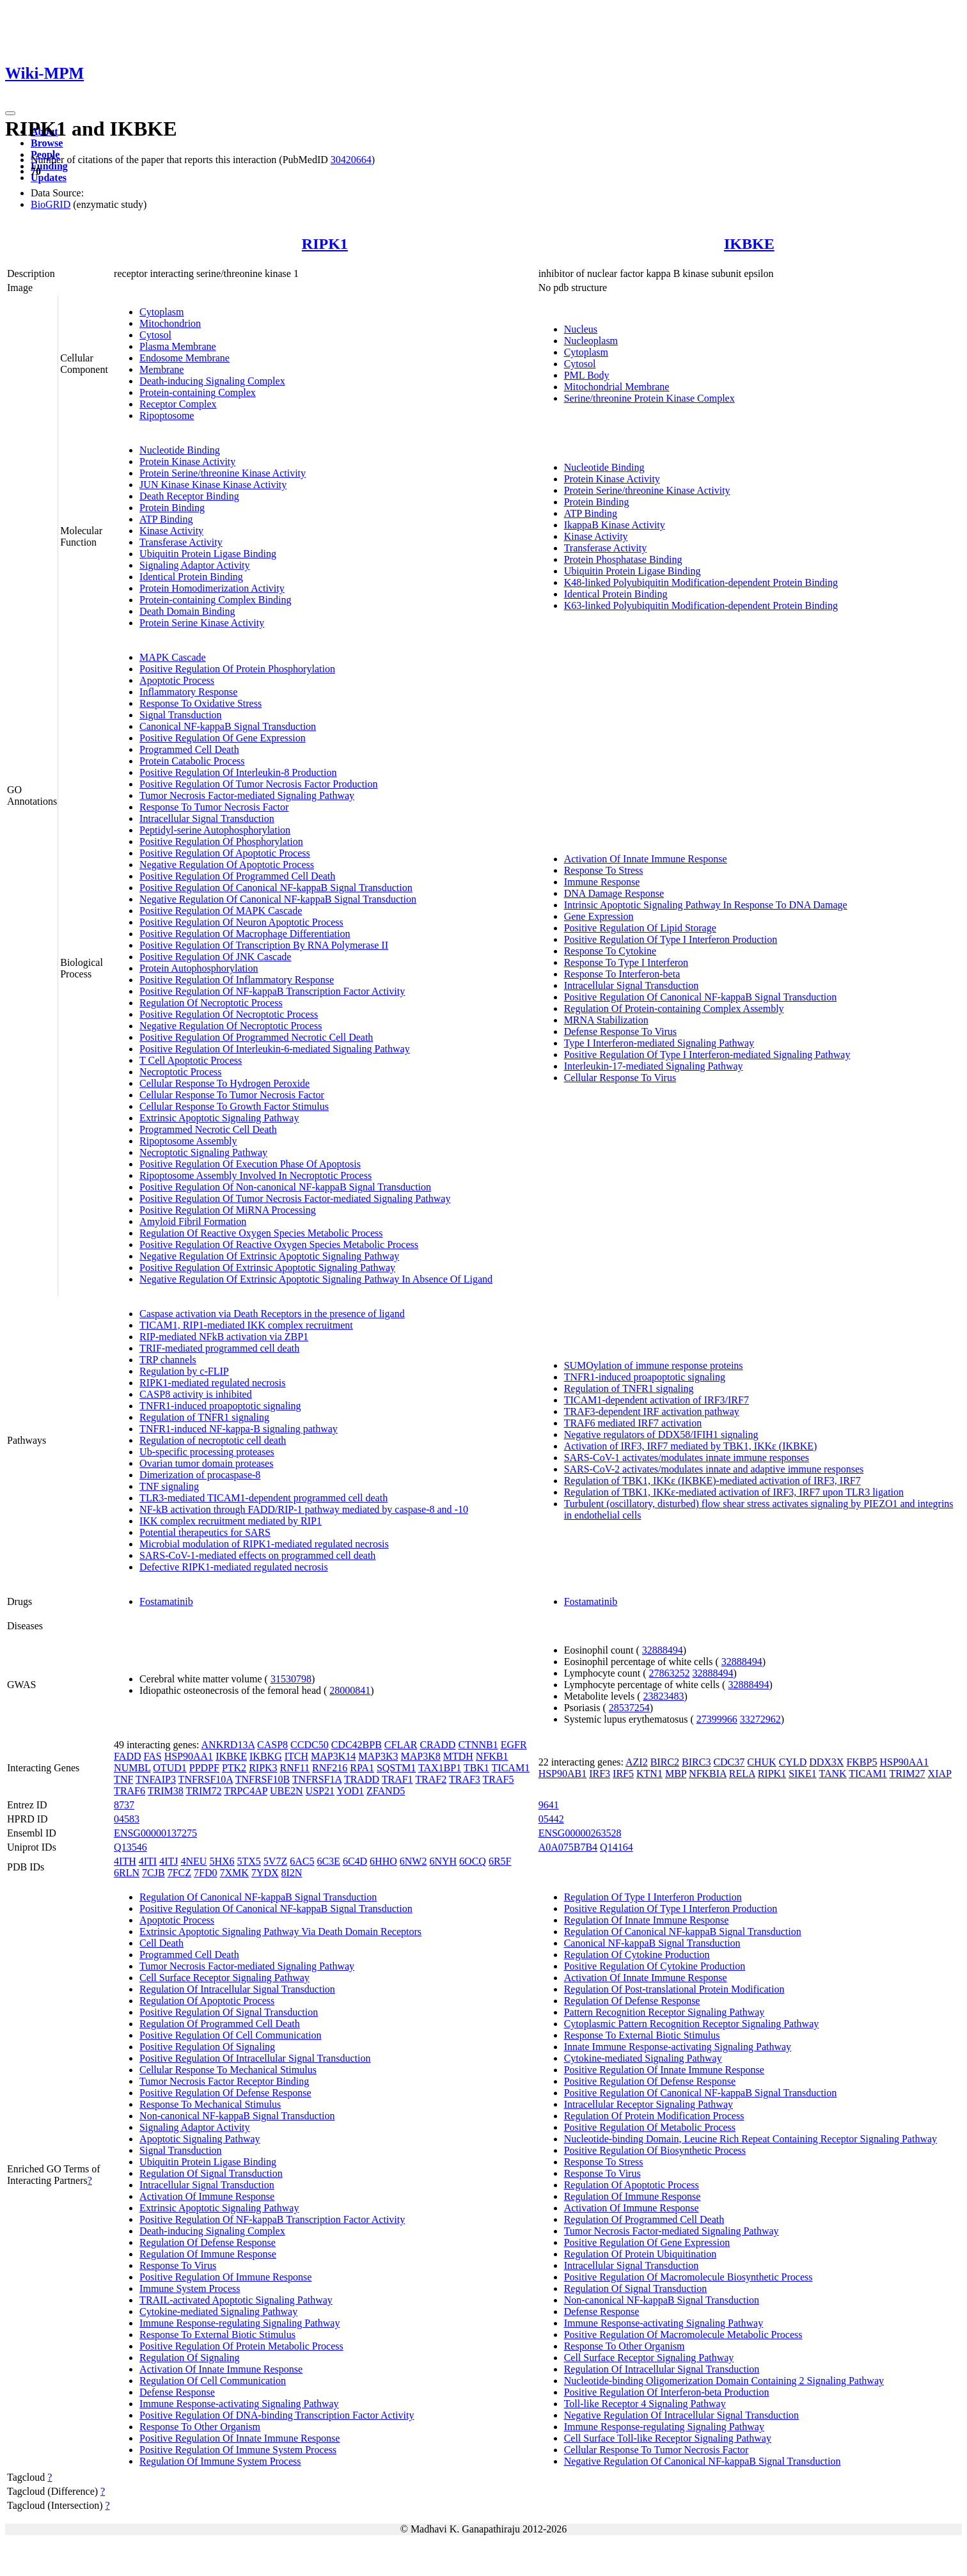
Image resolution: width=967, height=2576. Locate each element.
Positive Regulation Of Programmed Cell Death (237, 876)
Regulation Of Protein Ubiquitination (640, 2253)
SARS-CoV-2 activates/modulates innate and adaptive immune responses (714, 1469)
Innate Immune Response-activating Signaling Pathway (677, 2046)
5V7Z (275, 1861)
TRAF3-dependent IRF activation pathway (651, 1411)
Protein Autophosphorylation (198, 968)
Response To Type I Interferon (626, 962)
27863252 (669, 1673)
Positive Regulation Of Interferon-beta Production (666, 2392)
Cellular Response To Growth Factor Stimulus (234, 1106)
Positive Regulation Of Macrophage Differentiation (244, 933)
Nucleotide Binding (179, 450)
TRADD (361, 1779)
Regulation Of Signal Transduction (211, 2173)
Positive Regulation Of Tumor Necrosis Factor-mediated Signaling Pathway (294, 1198)
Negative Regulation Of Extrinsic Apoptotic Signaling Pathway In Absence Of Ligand (315, 1279)
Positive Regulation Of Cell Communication (230, 2035)
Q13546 (130, 1847)
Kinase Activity (171, 530)
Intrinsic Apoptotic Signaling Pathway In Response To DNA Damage (705, 904)
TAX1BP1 (439, 1767)
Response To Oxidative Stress (200, 703)
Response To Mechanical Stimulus (210, 2104)
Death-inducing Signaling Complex (212, 380)
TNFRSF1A (317, 1779)
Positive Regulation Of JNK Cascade (215, 956)
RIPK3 (263, 1767)
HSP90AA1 (188, 1756)
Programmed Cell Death (189, 749)
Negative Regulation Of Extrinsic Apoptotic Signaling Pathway (269, 1256)
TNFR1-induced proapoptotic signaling (220, 1405)
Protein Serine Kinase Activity (201, 622)
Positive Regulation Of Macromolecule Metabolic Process (683, 2334)
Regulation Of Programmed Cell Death (219, 2023)
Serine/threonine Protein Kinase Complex (649, 398)
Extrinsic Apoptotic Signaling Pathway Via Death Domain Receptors (280, 1931)
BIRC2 (664, 1762)
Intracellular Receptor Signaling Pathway (648, 2104)
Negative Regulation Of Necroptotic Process (230, 1025)
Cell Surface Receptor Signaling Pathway (224, 1977)
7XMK (233, 1872)
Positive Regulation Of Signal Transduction (228, 2012)
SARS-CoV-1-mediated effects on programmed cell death (257, 1555)
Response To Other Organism (199, 2426)
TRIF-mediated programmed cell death (219, 1348)
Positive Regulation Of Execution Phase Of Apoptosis (250, 1163)
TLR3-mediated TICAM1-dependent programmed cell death (263, 1497)
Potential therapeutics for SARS (205, 1532)
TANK (832, 1773)
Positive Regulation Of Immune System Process (237, 2449)
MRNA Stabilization (606, 1020)
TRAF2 (430, 1779)
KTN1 (649, 1773)
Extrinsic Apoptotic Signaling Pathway (219, 1117)
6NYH (443, 1861)
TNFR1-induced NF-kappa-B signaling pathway (238, 1428)
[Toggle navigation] (10, 113)
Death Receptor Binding (189, 496)
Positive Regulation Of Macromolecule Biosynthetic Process (688, 2277)
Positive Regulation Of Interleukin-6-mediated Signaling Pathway (274, 1048)
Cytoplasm (161, 311)
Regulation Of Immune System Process (220, 2461)
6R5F (500, 1861)
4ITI (148, 1861)
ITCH (296, 1756)
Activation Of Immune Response (206, 2196)
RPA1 (362, 1767)
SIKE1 (803, 1773)
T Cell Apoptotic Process (190, 1060)
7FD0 (205, 1872)
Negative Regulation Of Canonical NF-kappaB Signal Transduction (277, 899)
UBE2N (286, 1790)
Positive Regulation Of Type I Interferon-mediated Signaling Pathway (707, 1054)
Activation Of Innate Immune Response (645, 858)
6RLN (126, 1872)
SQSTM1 (396, 1767)
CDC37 (728, 1762)
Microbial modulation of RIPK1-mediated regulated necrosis (264, 1543)
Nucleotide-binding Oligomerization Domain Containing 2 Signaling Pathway (724, 2380)
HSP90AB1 (563, 1773)
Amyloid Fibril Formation (192, 1221)
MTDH (458, 1756)
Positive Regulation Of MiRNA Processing (227, 1210)
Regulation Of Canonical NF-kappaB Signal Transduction (258, 1897)
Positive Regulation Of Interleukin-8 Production (237, 772)
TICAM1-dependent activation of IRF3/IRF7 (656, 1400)
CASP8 (272, 1744)
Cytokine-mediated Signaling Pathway (218, 2311)
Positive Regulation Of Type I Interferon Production (671, 939)
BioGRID (50, 204)
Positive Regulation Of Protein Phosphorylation (237, 668)
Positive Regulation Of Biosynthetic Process (655, 2150)
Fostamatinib (166, 1601)
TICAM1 (511, 1767)
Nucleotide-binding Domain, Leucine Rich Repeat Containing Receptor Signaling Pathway (750, 2138)
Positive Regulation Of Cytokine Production (655, 1966)
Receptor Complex (177, 404)
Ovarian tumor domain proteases (206, 1463)
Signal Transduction (180, 714)
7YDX (265, 1872)
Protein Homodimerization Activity (212, 588)
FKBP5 (861, 1762)
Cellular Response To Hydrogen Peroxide (224, 1083)
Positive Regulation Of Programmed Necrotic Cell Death (256, 1037)
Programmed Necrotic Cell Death (208, 1129)
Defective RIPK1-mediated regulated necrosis (233, 1566)
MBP (675, 1773)
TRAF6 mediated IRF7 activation (633, 1423)
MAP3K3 (378, 1756)
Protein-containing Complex (197, 392)
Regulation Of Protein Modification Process (654, 2115)
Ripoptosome (166, 415)
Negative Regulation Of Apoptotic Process (226, 864)
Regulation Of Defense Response (207, 2242)
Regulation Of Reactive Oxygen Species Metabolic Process (260, 1233)
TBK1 (476, 1767)
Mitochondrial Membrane (617, 386)
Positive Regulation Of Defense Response (225, 2092)
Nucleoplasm (591, 340)
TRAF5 (498, 1779)
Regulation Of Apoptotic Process (206, 2000)
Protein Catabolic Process (191, 760)
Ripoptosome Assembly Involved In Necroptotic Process (255, 1175)
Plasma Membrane (177, 346)
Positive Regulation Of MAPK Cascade (220, 910)
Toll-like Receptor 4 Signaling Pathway (645, 2403)
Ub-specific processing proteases (206, 1451)
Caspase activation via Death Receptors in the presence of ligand (272, 1313)
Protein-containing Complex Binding (215, 599)
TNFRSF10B (262, 1779)
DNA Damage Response (614, 893)
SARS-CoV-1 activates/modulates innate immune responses (686, 1457)
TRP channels (167, 1359)
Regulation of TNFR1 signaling (204, 1417)
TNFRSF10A (205, 1779)
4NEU (194, 1861)
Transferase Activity (181, 542)
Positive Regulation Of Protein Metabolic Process (241, 2346)
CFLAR (401, 1744)
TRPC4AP (245, 1790)
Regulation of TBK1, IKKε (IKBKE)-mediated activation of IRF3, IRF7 (712, 1480)
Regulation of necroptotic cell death (212, 1440)
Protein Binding (172, 507)
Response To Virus (177, 2265)
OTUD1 (169, 1767)
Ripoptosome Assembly (188, 1140)
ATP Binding (166, 519)
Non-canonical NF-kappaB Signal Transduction (236, 2115)
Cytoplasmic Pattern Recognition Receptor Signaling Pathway (691, 2023)
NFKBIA (708, 1773)
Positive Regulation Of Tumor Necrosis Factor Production (258, 783)
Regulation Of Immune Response (207, 2253)
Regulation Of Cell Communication (212, 2380)
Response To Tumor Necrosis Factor (213, 807)
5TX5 (249, 1861)
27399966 (716, 1719)
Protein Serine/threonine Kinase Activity (222, 473)
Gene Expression (599, 916)
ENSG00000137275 (155, 1833)
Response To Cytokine (610, 950)
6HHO (383, 1861)
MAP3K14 (333, 1756)
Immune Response (602, 881)
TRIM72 (203, 1790)
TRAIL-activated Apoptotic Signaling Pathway (236, 2300)
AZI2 (636, 1762)
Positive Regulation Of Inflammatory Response (236, 979)
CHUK (761, 1762)
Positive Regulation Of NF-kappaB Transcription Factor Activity (272, 991)
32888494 (662, 1650)
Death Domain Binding (187, 611)
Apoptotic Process (176, 680)
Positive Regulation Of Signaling (207, 2046)
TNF (123, 1779)
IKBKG (265, 1756)
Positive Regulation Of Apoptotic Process (224, 853)
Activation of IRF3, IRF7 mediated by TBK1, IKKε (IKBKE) (690, 1446)
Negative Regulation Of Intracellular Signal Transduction (681, 2415)
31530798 (291, 1678)
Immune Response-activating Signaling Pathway (239, 2403)
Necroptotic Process (180, 1071)
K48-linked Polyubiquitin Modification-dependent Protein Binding (701, 582)
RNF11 (295, 1767)
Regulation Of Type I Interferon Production (653, 1897)
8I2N (292, 1872)
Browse (47, 143)
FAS (152, 1756)
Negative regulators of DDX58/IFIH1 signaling (661, 1434)
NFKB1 (492, 1756)
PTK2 (234, 1767)
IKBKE (749, 243)
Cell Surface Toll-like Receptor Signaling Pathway (667, 2438)
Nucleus (580, 329)
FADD (127, 1756)
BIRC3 (696, 1762)
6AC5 (302, 1861)
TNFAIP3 (156, 1779)
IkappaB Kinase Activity (614, 524)
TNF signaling (169, 1486)
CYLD (793, 1762)
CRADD (437, 1744)
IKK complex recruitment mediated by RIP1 (230, 1520)
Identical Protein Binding (191, 576)
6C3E (328, 1861)
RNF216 (329, 1767)
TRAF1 (397, 1779)
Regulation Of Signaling (189, 2357)
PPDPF (204, 1767)
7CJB (153, 1872)
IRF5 (623, 1773)
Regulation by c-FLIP (184, 1371)
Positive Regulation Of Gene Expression (222, 737)
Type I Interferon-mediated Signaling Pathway (659, 1043)
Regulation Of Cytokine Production (637, 1954)
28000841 (349, 1690)
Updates (49, 177)
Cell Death (161, 1943)
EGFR (514, 1744)
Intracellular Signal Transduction (206, 818)
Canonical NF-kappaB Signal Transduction (227, 726)
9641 (549, 1804)
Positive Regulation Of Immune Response (225, 2277)
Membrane (161, 369)
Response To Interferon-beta (622, 973)
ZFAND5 (385, 1790)
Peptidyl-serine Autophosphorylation (214, 830)
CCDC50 (309, 1744)
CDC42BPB (356, 1744)
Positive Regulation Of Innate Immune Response (239, 2438)
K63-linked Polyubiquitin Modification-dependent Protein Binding (701, 605)
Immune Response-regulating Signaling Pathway (239, 2323)
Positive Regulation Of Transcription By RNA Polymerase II (263, 945)
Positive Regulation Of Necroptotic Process (228, 1014)
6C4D (355, 1861)
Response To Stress (603, 870)
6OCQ (472, 1861)
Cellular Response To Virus (620, 1077)
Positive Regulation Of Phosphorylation (221, 841)
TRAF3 (464, 1779)
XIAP (940, 1773)
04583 (126, 1818)
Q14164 (616, 1847)
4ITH (125, 1861)
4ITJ (168, 1861)
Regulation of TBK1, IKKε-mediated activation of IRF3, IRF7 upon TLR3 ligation (734, 1492)
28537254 (629, 1707)
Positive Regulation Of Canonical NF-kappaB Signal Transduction (276, 887)
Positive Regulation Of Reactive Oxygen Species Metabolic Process (278, 1244)
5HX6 (221, 1861)
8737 (124, 1804)
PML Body (586, 375)
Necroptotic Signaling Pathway (203, 1152)
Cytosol (155, 334)
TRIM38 (166, 1790)
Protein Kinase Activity (187, 461)
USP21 (320, 1790)
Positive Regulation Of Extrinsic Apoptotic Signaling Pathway (267, 1267)
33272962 (760, 1719)
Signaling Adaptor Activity (194, 565)
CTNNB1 (478, 1744)
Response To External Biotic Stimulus (217, 2334)
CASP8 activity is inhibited (195, 1394)
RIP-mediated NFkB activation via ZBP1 (223, 1336)
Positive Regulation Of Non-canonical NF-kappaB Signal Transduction (285, 1186)
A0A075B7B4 (568, 1847)
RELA (742, 1773)
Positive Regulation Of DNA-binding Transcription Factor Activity (276, 2415)
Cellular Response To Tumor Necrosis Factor (231, 1094)
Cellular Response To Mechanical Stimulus (228, 2069)
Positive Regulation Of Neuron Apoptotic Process (241, 922)
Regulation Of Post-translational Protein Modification (674, 1989)
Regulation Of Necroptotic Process (211, 1002)
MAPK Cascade (172, 657)
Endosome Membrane (184, 357)
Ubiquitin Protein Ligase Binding (207, 553)
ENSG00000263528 (580, 1833)
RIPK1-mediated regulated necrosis (212, 1382)
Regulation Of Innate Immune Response (646, 1920)
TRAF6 (129, 1790)
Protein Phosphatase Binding (623, 559)
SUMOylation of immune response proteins (653, 1365)
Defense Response (177, 2392)
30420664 (351, 159)
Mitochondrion (170, 323)
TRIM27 (907, 1773)
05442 (551, 1818)
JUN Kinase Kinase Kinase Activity (213, 484)
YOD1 (350, 1790)
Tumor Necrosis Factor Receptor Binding (224, 2081)
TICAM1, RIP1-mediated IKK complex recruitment (246, 1325)
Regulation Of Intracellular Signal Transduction (237, 1989)
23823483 (663, 1696)
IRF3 (599, 1773)
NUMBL (132, 1767)
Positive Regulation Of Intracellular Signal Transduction (254, 2058)
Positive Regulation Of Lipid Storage (640, 927)
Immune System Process (189, 2288)
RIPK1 (325, 243)
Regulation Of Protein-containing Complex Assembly (674, 1008)
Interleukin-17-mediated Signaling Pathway (653, 1066)
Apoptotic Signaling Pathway (199, 2138)
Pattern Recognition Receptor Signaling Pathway (664, 2012)
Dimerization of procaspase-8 (199, 1474)
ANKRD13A (228, 1744)
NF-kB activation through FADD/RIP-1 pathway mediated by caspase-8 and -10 (303, 1509)
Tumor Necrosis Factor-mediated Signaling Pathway (246, 795)
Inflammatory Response (188, 691)
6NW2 (413, 1861)
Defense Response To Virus (620, 1031)
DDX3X (826, 1762)
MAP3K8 (420, 1756)
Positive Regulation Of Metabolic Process (649, 2127)
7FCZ (179, 1872)
